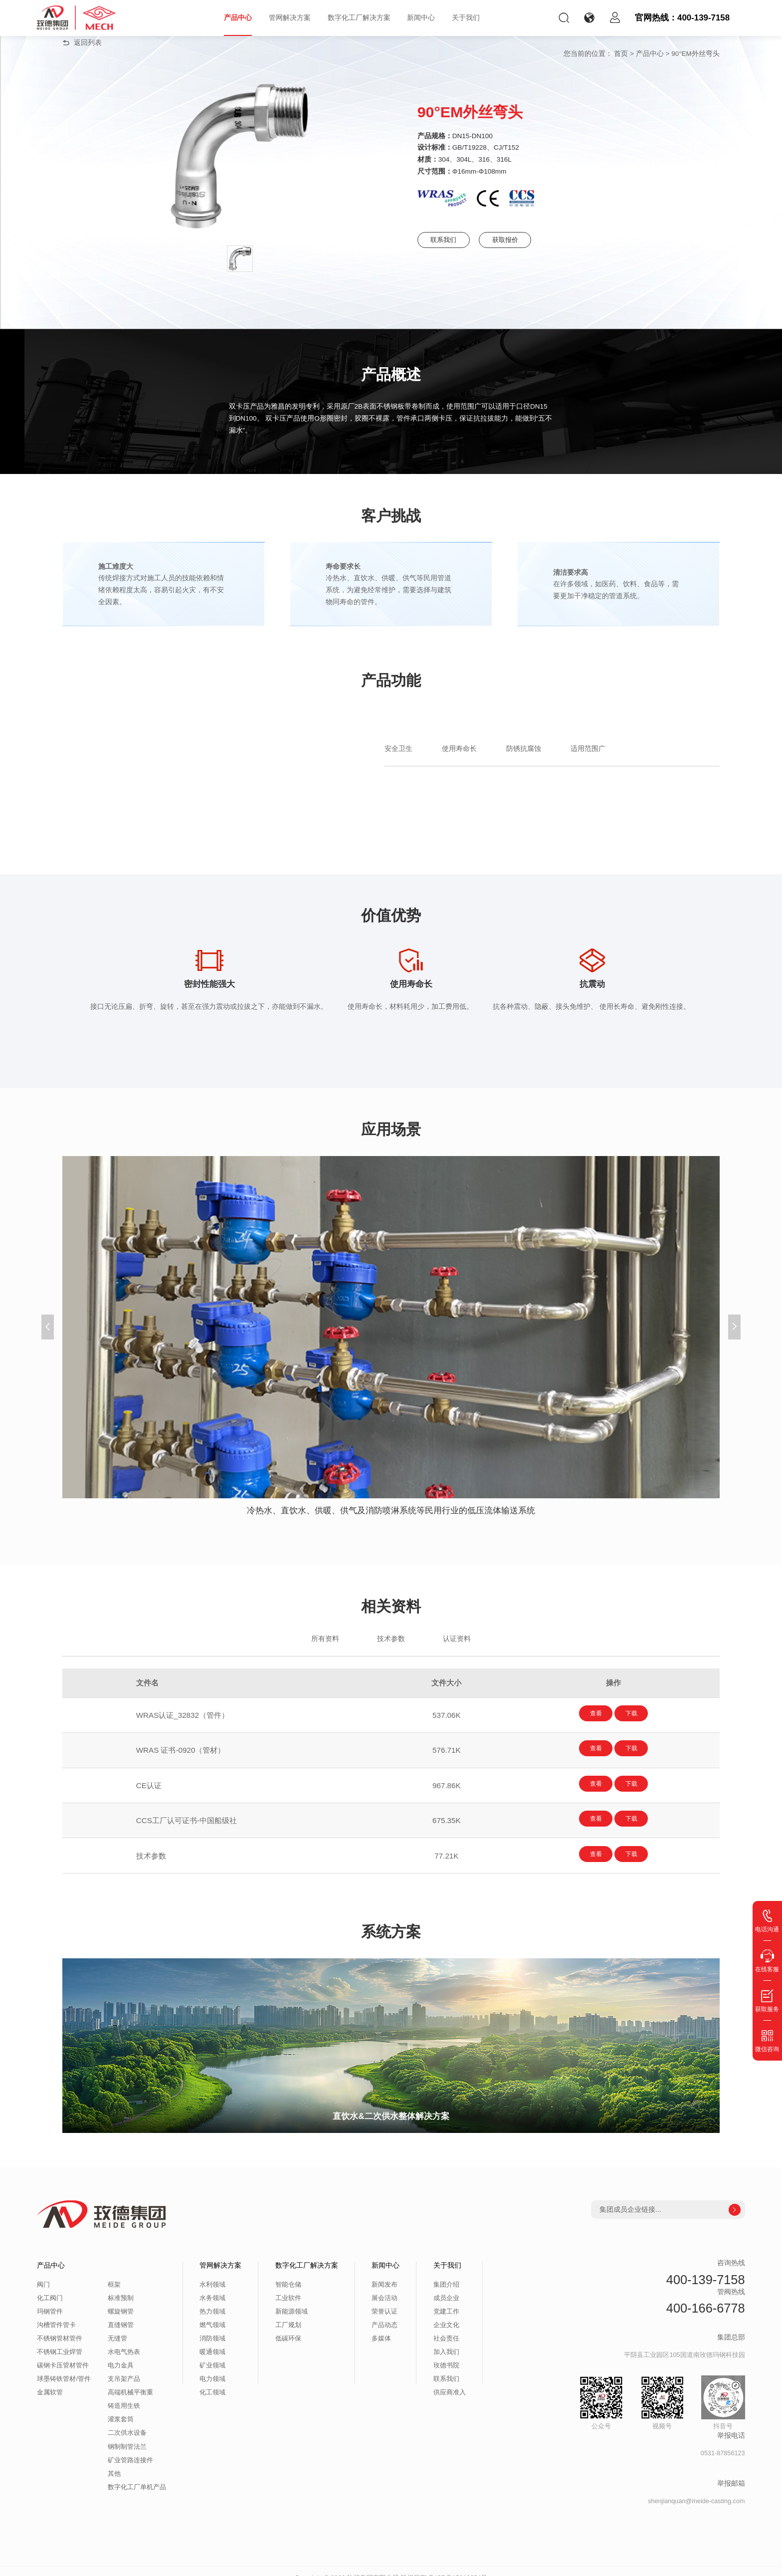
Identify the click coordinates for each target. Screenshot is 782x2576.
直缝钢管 (121, 2312)
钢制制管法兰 (127, 2433)
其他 (114, 2460)
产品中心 (238, 17)
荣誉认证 (384, 2298)
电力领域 (212, 2365)
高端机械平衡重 (130, 2379)
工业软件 (288, 2285)
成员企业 (446, 2285)
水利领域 (212, 2271)
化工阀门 (50, 2285)
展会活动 (384, 2285)
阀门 (43, 2271)
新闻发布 (384, 2271)
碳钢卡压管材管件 (63, 2352)
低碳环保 (288, 2325)
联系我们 (449, 239)
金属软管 (50, 2379)
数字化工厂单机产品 (137, 2473)
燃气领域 (212, 2312)
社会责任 (446, 2325)
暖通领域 (212, 2339)
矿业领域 (212, 2352)
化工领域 (212, 2379)
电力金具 (121, 2352)
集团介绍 (446, 2271)
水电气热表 (124, 2339)
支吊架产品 (124, 2365)
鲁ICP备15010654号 (458, 2564)
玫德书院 (446, 2352)
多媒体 (381, 2325)
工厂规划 (288, 2312)
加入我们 (446, 2339)
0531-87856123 (723, 2440)
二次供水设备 (127, 2419)
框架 (114, 2271)
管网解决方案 (290, 17)
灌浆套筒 (121, 2406)
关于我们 (466, 17)
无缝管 (117, 2325)
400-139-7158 (705, 2266)
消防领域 (212, 2325)
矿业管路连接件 (130, 2446)
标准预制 (121, 2285)
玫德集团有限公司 (373, 2564)
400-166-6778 (705, 2295)
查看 (585, 1713)
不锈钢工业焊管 (59, 2339)
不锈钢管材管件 (59, 2325)
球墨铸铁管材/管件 (64, 2365)
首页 (621, 53)
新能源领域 (291, 2298)
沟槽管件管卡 (56, 2312)
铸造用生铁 (124, 2392)
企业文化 (446, 2312)
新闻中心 (421, 17)
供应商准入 (449, 2379)
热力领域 (212, 2298)
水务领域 (212, 2285)
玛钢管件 (50, 2298)
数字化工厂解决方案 (359, 17)
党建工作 (446, 2298)
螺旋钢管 (121, 2298)
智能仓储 (288, 2271)
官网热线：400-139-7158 (682, 17)
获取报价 (529, 239)
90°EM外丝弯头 (695, 53)
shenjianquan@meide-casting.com (696, 2488)
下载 (642, 1713)
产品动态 (384, 2312)
